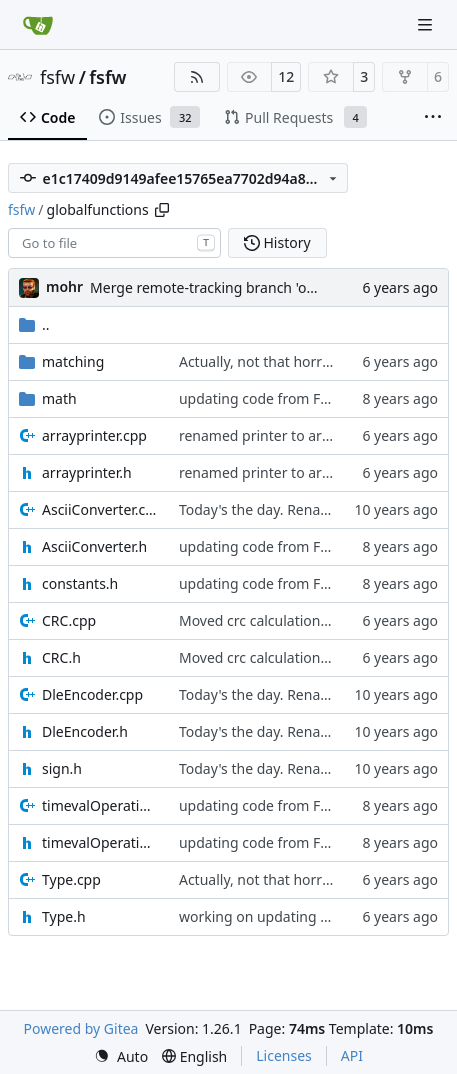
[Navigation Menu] (427, 24)
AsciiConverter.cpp (100, 509)
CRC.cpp (69, 620)
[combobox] (114, 243)
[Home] (38, 25)
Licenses (284, 1055)
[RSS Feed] (197, 77)
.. (34, 324)
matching (73, 361)
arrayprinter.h (87, 472)
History (277, 242)
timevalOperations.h (100, 842)
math (59, 398)
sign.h (62, 768)
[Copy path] (162, 210)
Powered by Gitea (81, 1028)
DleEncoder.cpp (92, 694)
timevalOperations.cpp (100, 805)
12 (286, 76)
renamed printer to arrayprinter (283, 435)
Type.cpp (71, 879)
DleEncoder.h (85, 731)
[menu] (121, 1056)
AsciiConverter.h (94, 546)
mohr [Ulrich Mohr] (64, 286)
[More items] (433, 118)
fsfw (57, 77)
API (352, 1055)
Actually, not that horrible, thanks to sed (310, 361)
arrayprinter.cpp (94, 435)
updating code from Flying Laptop (290, 398)
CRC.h (61, 657)
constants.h (80, 583)
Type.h (64, 916)
